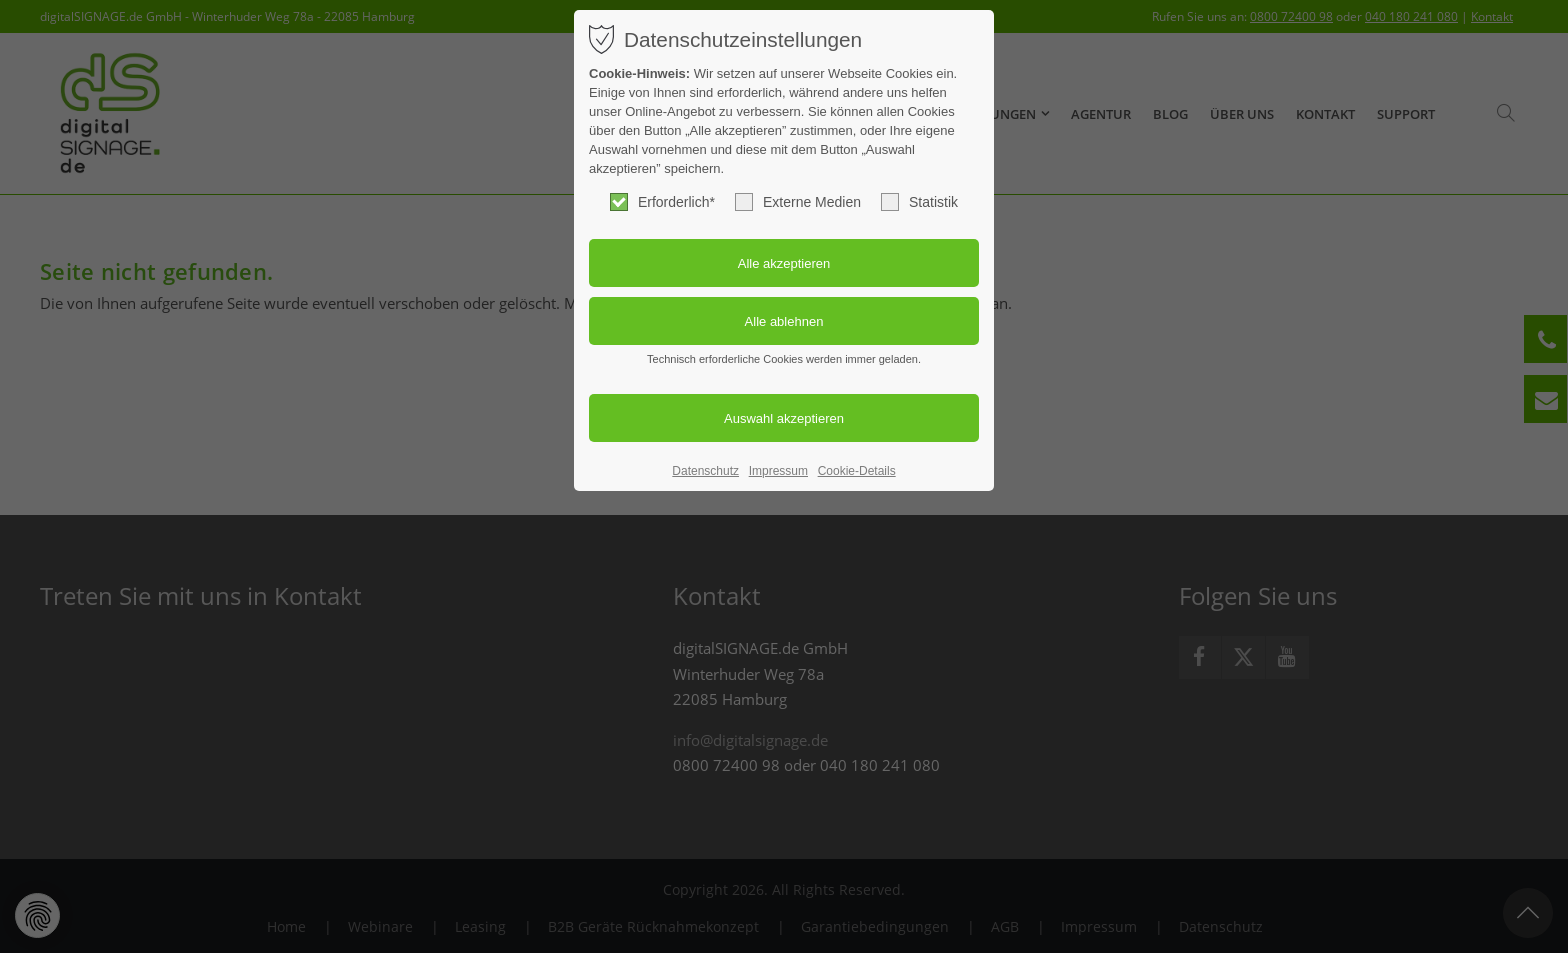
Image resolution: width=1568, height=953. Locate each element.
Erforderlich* (662, 202)
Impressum (778, 471)
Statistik (919, 202)
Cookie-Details (857, 471)
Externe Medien (798, 202)
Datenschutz (705, 471)
